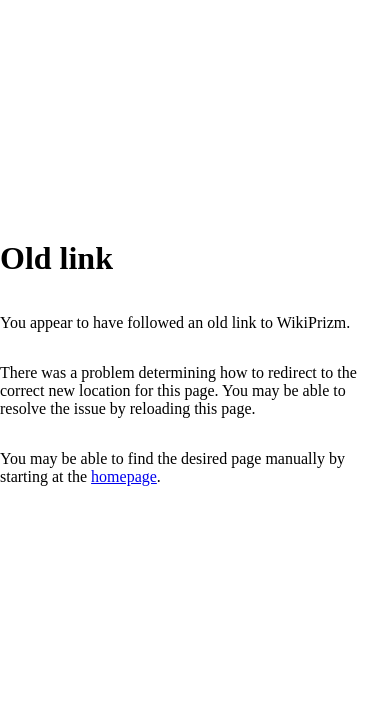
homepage (124, 476)
